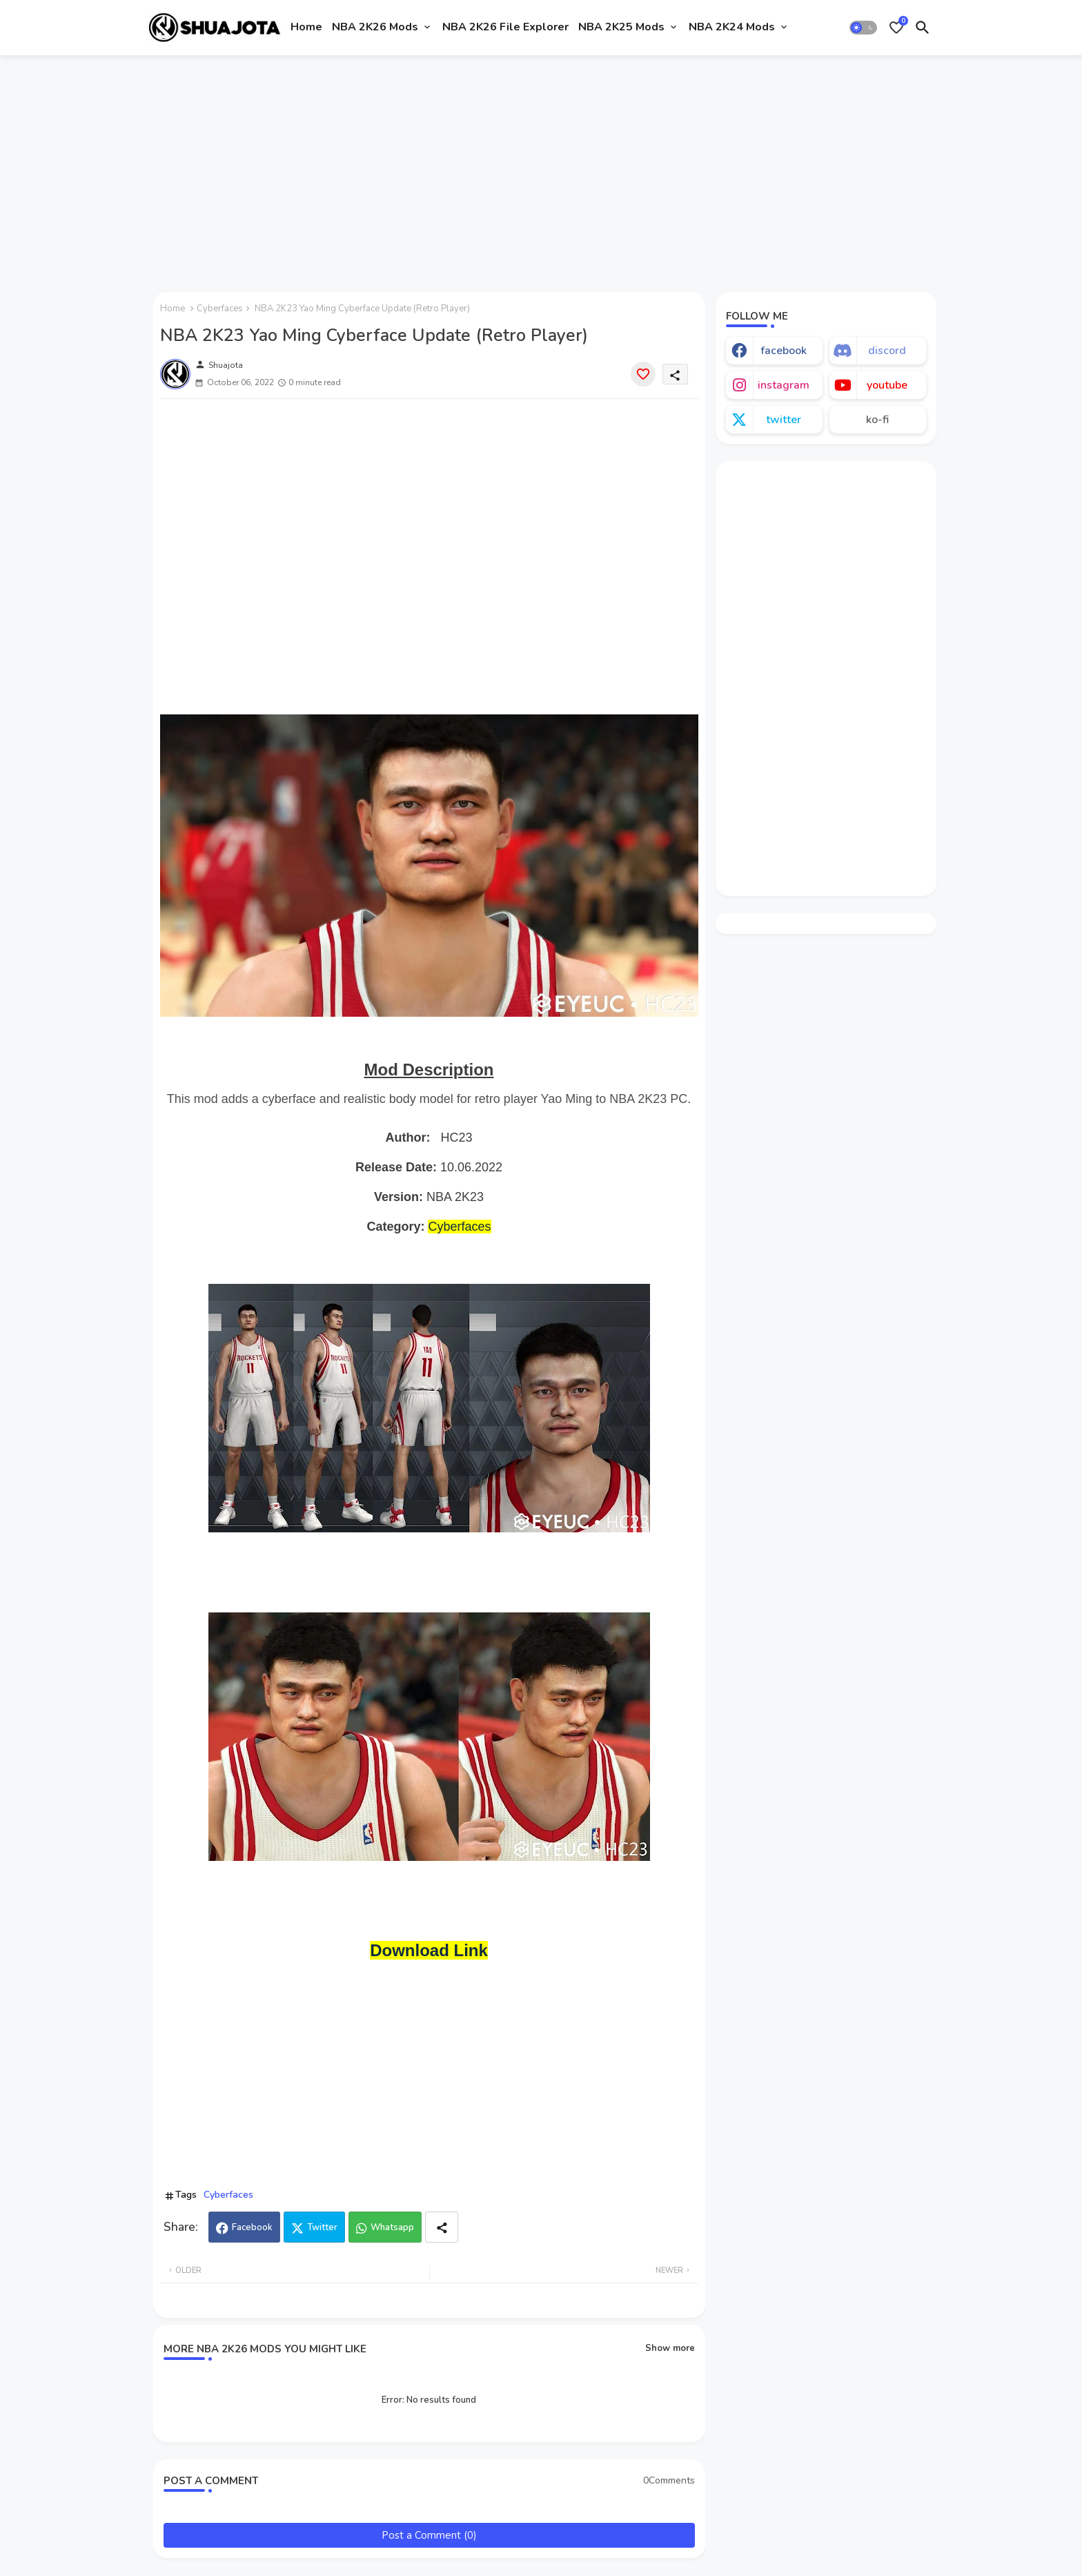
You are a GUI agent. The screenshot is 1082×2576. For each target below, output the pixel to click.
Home (306, 27)
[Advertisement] (541, 167)
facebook (783, 350)
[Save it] (643, 374)
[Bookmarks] (896, 27)
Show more (670, 2348)
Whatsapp (392, 2227)
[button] (863, 28)
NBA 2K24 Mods (732, 27)
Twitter (322, 2227)
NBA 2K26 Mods (375, 27)
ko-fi (877, 419)
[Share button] (441, 2227)
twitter (783, 419)
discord (887, 350)
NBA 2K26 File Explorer (505, 27)
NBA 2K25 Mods (621, 27)
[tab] (306, 27)
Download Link (429, 1950)
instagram (783, 385)
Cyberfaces (220, 308)
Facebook (252, 2227)
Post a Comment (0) (429, 2535)
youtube (887, 385)
